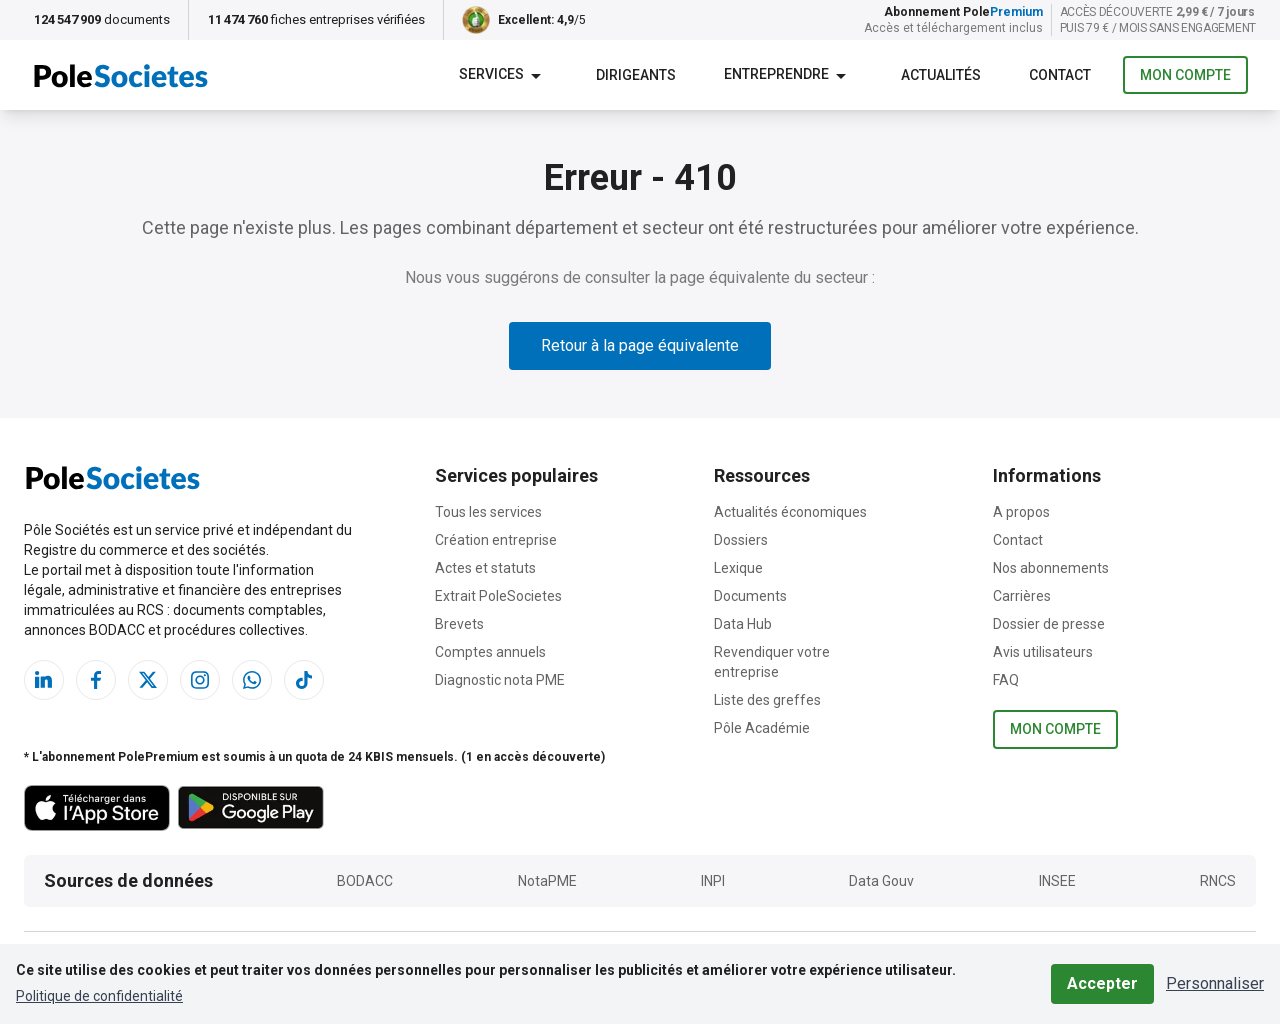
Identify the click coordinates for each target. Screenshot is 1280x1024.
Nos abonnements (1051, 568)
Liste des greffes (767, 700)
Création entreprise (496, 540)
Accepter (1102, 983)
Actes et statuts (485, 568)
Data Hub (743, 624)
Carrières (1022, 596)
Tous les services (488, 512)
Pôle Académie (762, 728)
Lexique (738, 568)
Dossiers (741, 540)
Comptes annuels (490, 652)
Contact (1018, 540)
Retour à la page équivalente (640, 345)
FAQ (1006, 680)
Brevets (459, 624)
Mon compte (1185, 75)
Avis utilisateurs (1043, 652)
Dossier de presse (1049, 624)
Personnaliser (1215, 983)
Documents (750, 596)
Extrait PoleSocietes (498, 596)
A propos (1021, 512)
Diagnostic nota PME (500, 680)
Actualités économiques (790, 512)
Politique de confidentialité (99, 996)
